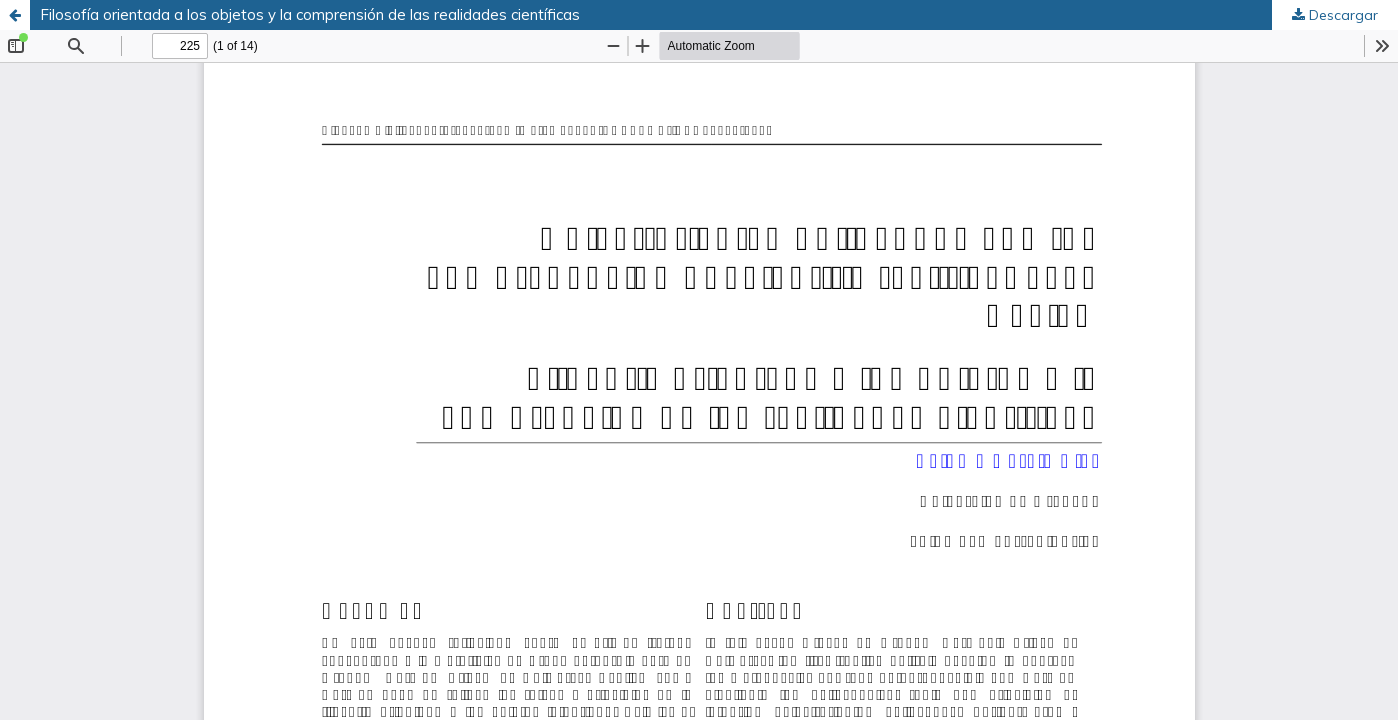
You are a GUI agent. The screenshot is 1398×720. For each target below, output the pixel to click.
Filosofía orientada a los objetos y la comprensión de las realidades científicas (310, 14)
